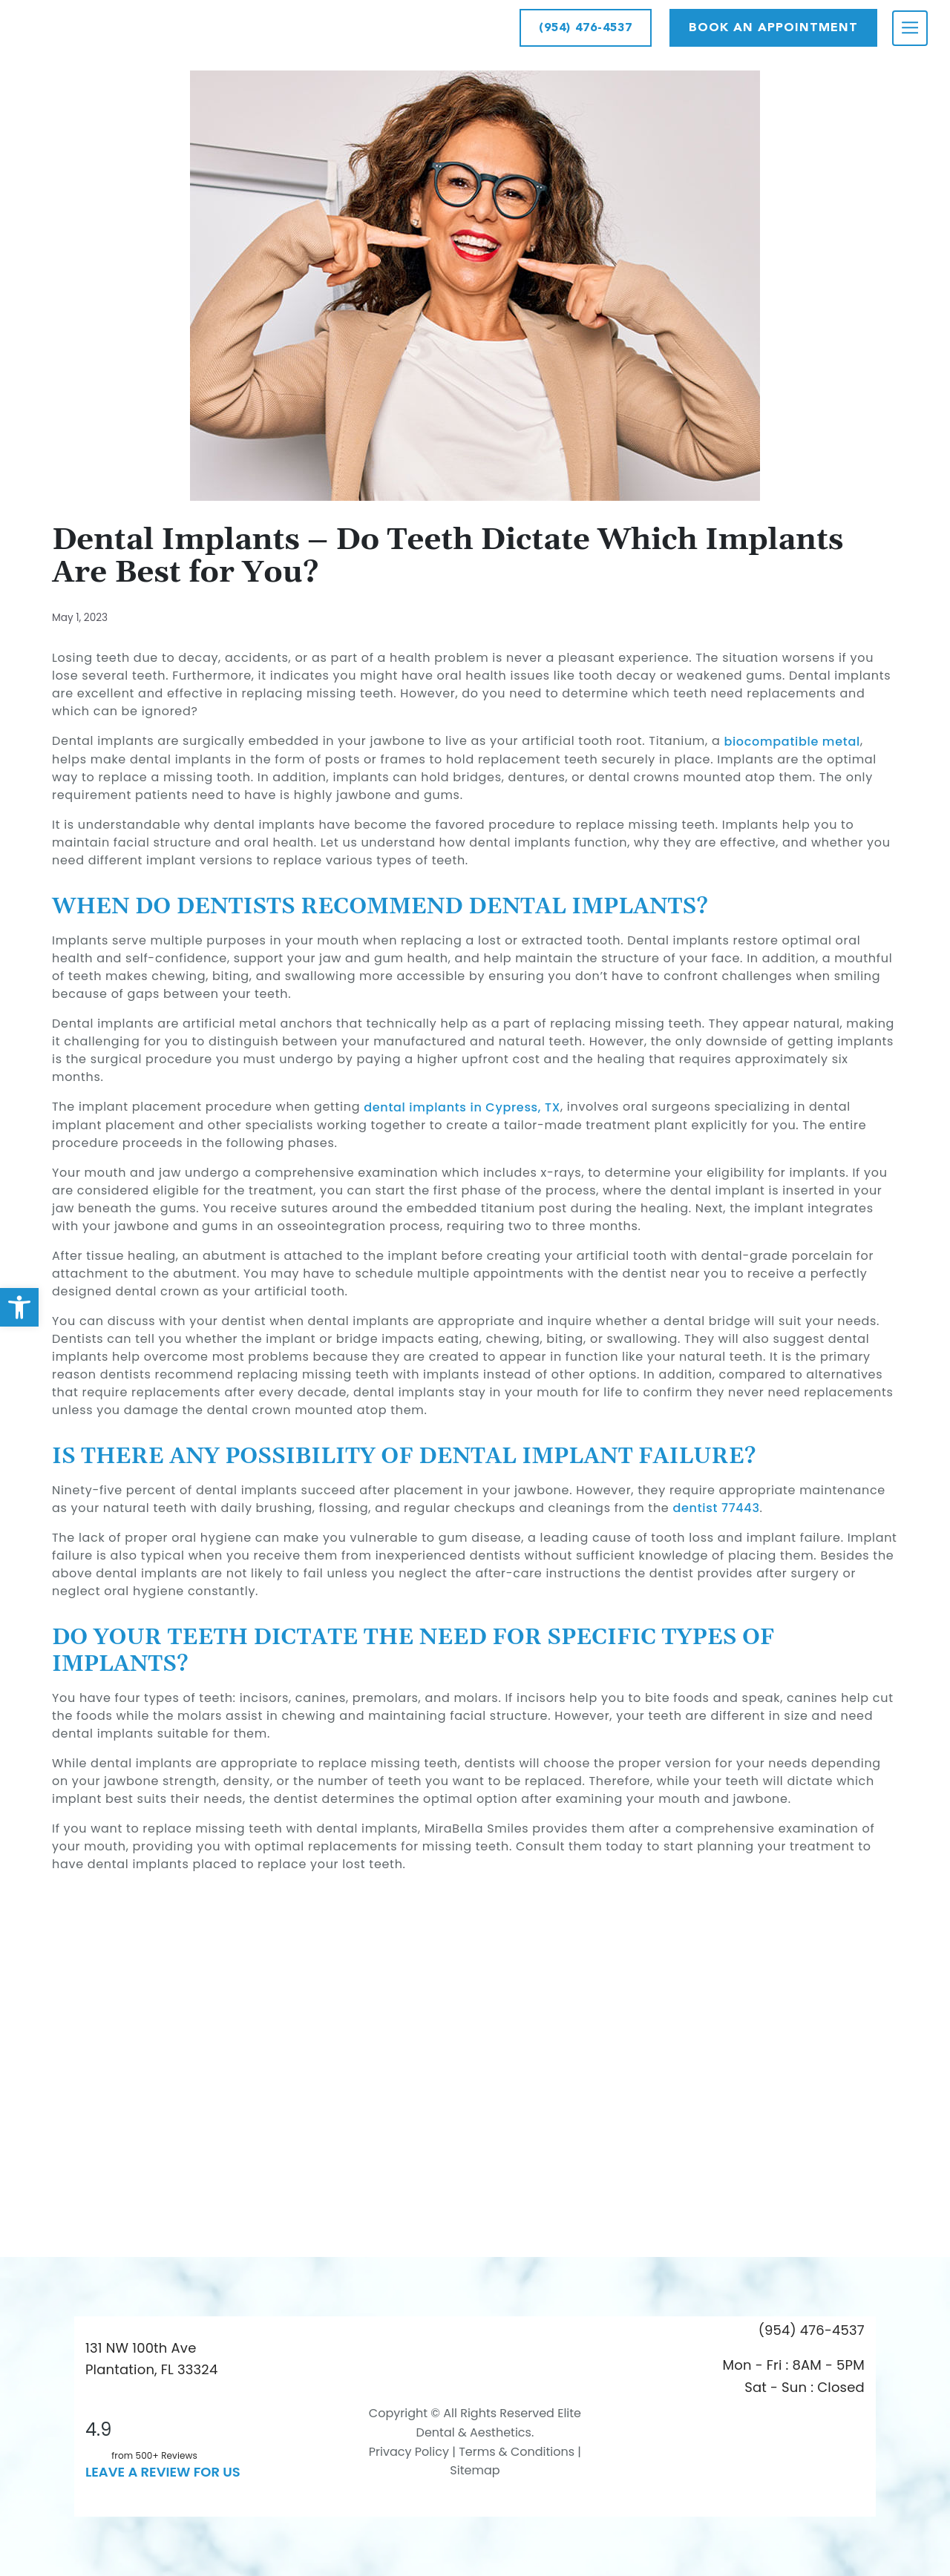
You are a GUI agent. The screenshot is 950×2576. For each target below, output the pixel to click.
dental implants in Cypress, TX (462, 1107)
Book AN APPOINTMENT (773, 27)
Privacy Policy (409, 2451)
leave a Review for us (162, 2471)
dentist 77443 (715, 1508)
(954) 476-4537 (585, 27)
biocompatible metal (792, 741)
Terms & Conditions (515, 2451)
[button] (19, 1307)
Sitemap (474, 2470)
